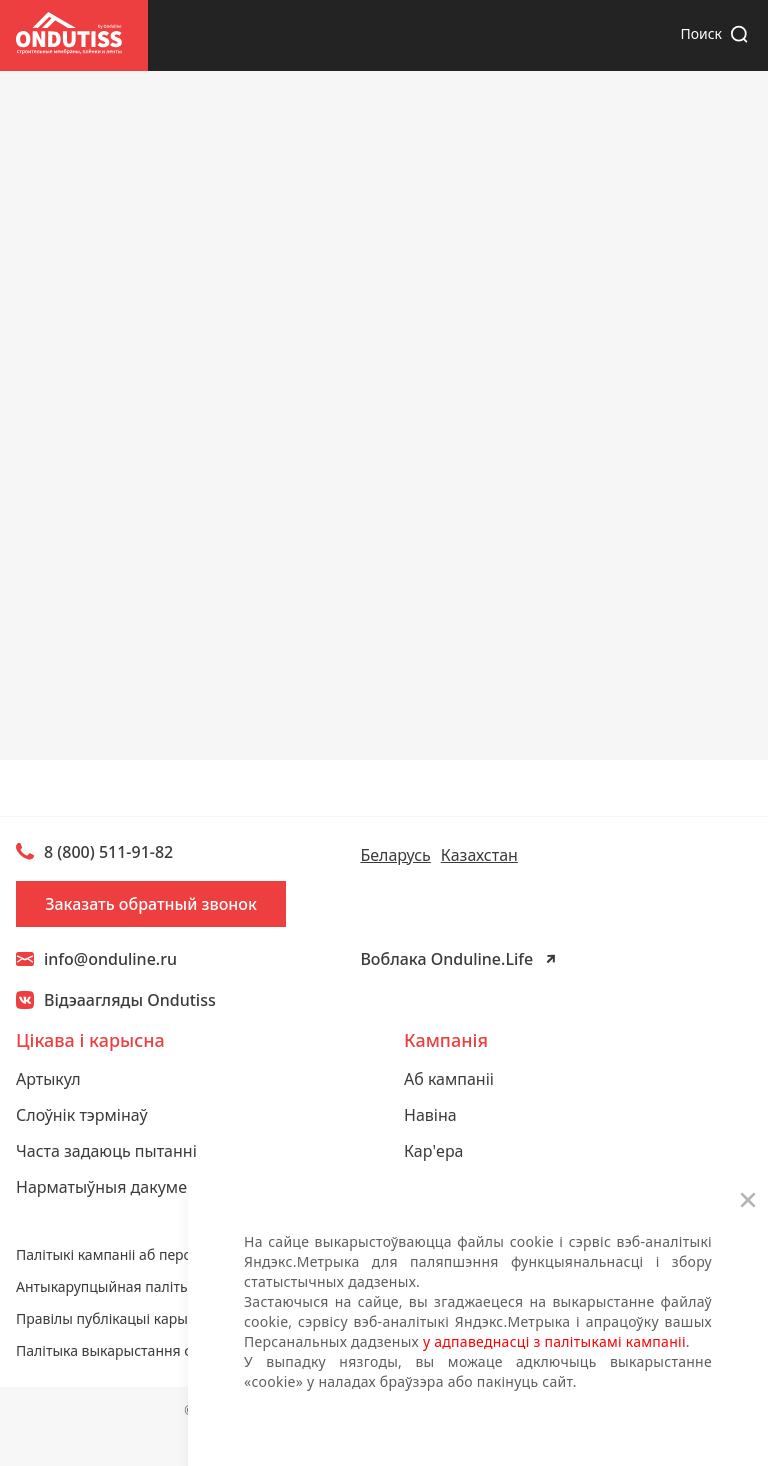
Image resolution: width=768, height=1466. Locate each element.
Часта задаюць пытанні (106, 1151)
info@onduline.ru (96, 959)
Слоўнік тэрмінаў (82, 1115)
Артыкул (48, 1079)
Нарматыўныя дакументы (116, 1187)
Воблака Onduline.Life (446, 959)
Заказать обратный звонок (151, 904)
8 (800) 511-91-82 (108, 852)
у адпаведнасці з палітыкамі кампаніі (554, 1341)
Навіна (430, 1115)
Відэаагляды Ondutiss (130, 1000)
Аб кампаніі (449, 1079)
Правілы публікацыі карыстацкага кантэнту (162, 1318)
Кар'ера (434, 1151)
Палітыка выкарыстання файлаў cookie (148, 1350)
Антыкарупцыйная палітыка (110, 1286)
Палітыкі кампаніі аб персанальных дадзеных (171, 1254)
